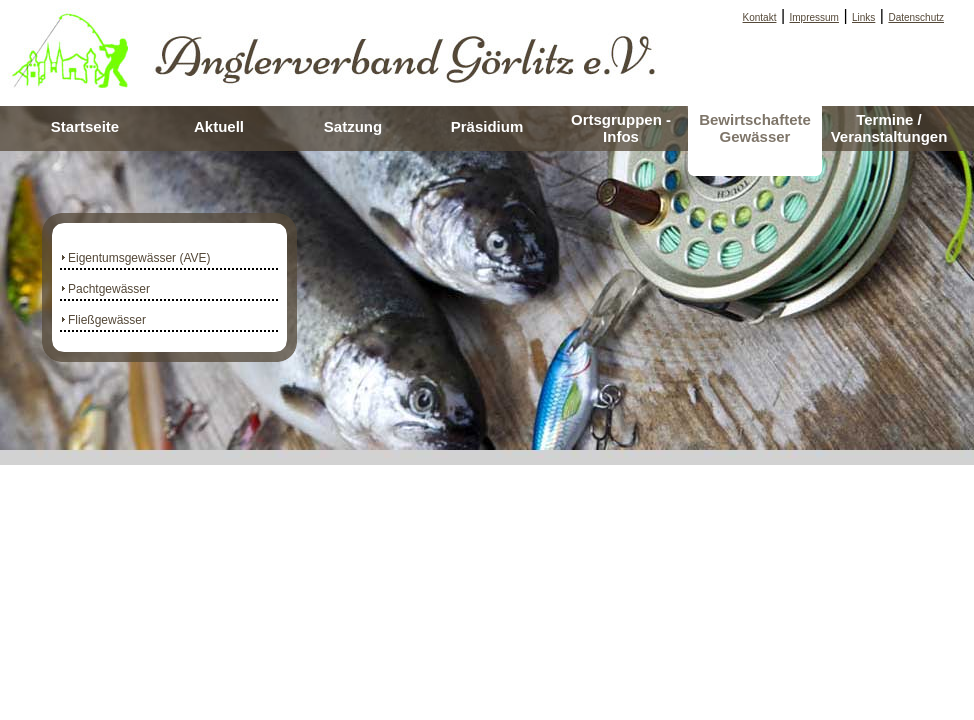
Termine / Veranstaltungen (889, 128)
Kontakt (760, 17)
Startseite (85, 126)
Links (863, 17)
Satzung (353, 126)
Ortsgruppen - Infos (621, 128)
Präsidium (487, 126)
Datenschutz (916, 17)
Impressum (814, 17)
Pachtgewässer (109, 289)
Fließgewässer (107, 320)
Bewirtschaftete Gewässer (755, 128)
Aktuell (219, 126)
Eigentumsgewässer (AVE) (139, 258)
